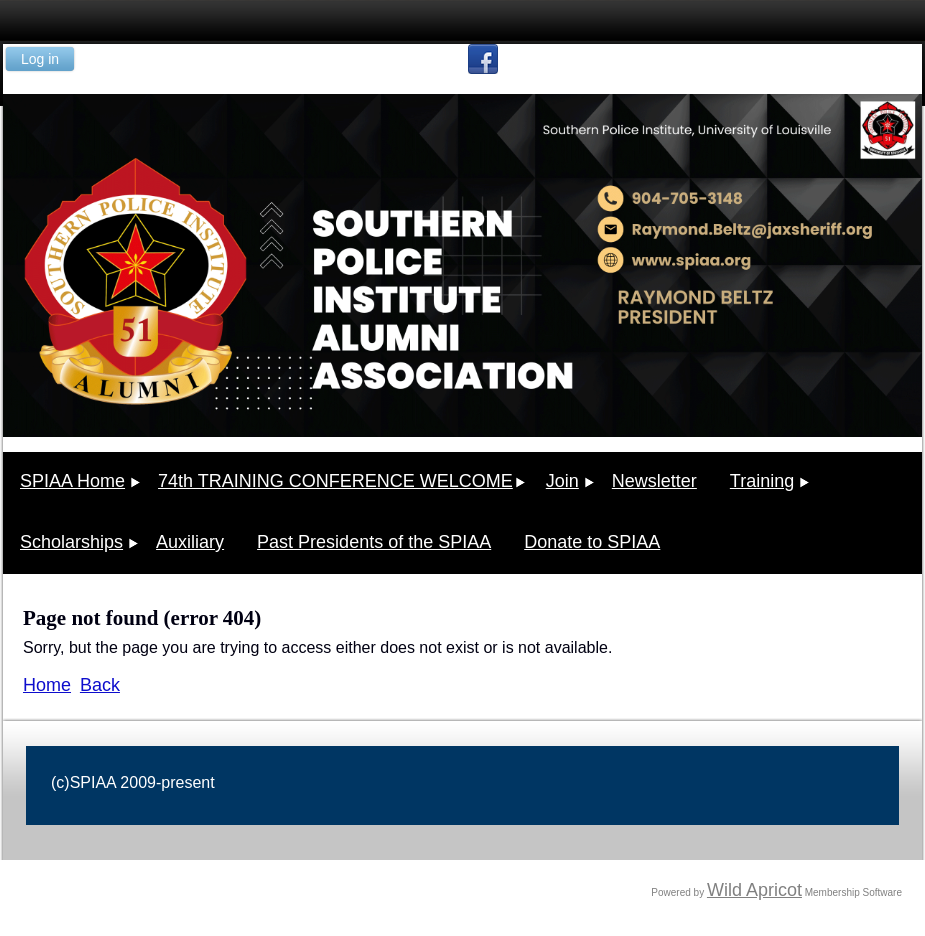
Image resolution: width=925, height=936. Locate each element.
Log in (40, 59)
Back (100, 685)
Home (47, 685)
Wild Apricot (754, 890)
